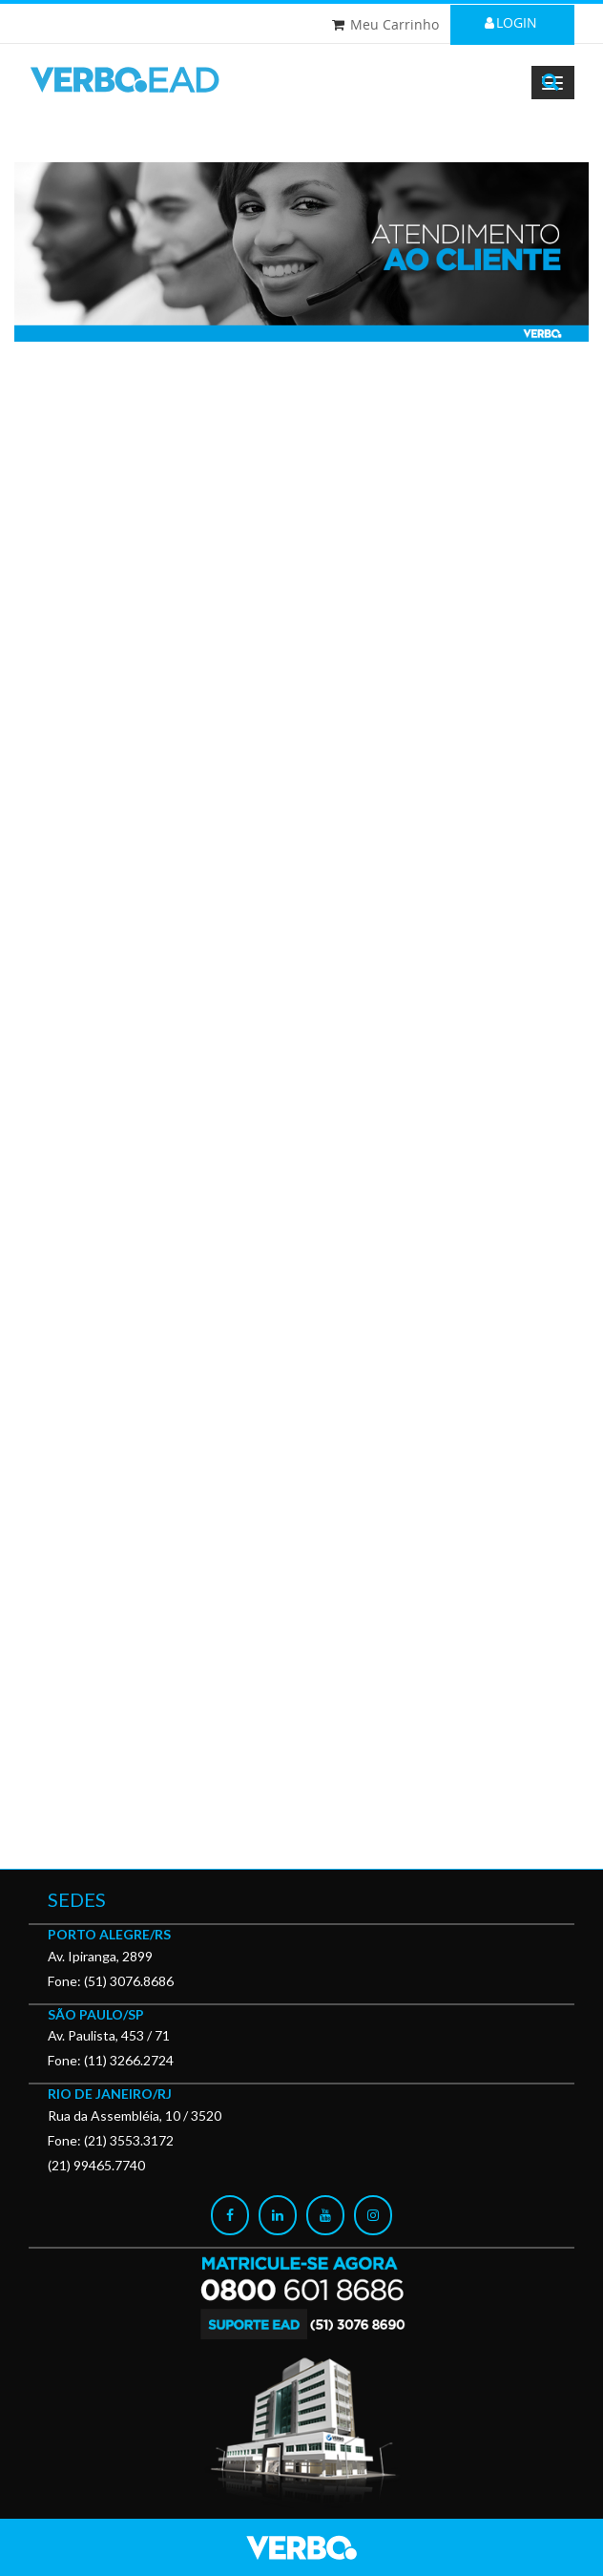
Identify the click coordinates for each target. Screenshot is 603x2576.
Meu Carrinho (394, 24)
